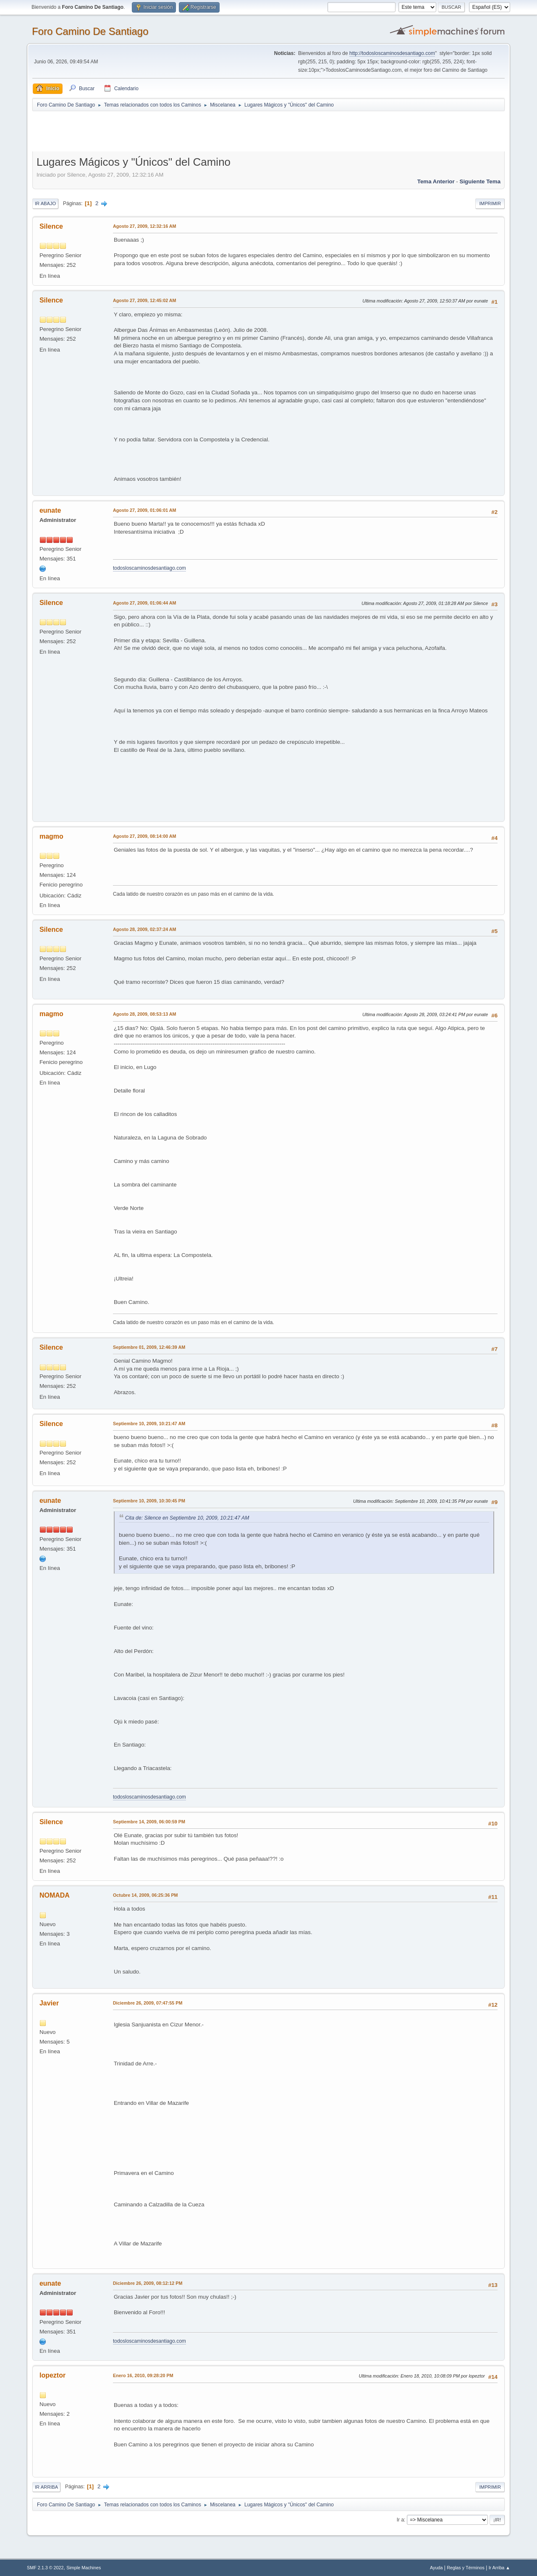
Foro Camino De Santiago (90, 31)
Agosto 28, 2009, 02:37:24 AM (144, 929)
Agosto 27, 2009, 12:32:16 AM (144, 226)
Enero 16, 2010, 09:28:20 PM (143, 2375)
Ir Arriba (46, 2487)
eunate (50, 510)
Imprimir (490, 203)
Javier (49, 2003)
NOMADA (54, 1895)
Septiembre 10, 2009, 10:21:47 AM (149, 1423)
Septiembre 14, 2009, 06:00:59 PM (149, 1821)
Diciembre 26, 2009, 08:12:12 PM (147, 2283)
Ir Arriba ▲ (499, 2567)
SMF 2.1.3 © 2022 (45, 2567)
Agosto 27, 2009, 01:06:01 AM (144, 510)
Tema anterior (436, 181)
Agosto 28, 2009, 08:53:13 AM (144, 1014)
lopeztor (52, 2375)
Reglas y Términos (466, 2567)
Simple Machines (83, 2567)
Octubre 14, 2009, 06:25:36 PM (145, 1895)
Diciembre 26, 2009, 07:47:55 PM (147, 2002)
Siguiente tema (480, 181)
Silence (51, 226)
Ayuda (436, 2567)
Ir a (400, 2520)
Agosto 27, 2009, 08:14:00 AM (144, 836)
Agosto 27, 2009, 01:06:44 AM (144, 602)
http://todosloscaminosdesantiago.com (392, 53)
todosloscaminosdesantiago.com (149, 568)
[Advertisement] (180, 131)
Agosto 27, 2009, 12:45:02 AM (144, 300)
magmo (51, 836)
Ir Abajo (45, 203)
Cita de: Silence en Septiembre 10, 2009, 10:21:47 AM (187, 1518)
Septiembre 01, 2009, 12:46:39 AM (149, 1347)
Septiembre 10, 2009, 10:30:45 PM (149, 1500)
